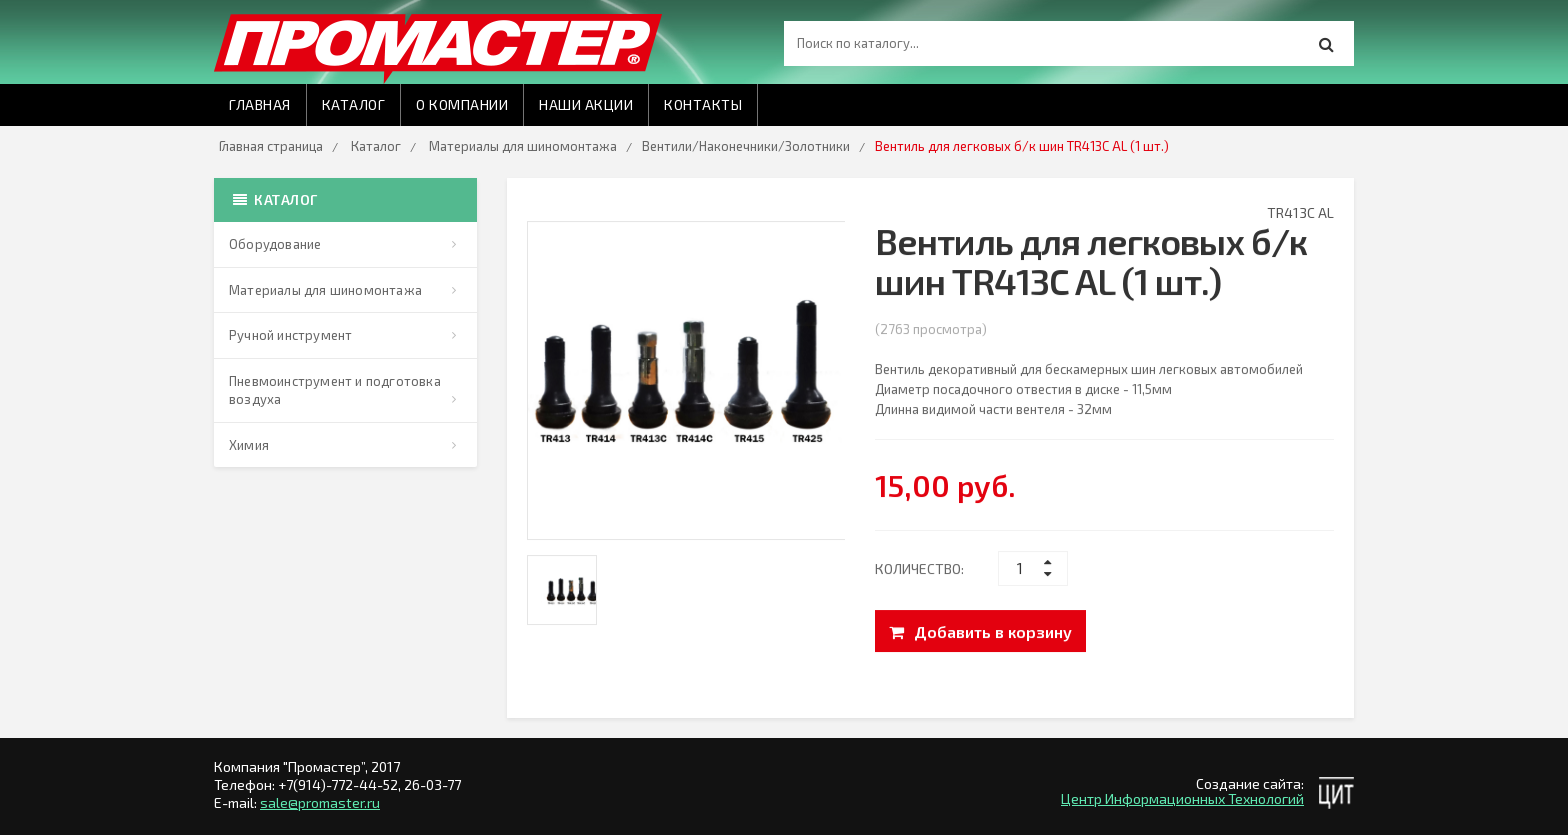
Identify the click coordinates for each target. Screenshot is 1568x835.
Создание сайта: (1250, 783)
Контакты (703, 104)
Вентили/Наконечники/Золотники (746, 146)
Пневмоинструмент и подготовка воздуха (335, 390)
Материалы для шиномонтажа (523, 146)
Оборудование (275, 244)
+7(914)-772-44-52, (341, 784)
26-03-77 (432, 784)
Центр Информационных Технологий (1182, 798)
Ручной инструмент (290, 335)
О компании (462, 104)
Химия (249, 445)
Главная (260, 104)
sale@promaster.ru (320, 802)
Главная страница (271, 146)
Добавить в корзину (980, 632)
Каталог (354, 104)
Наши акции (586, 104)
